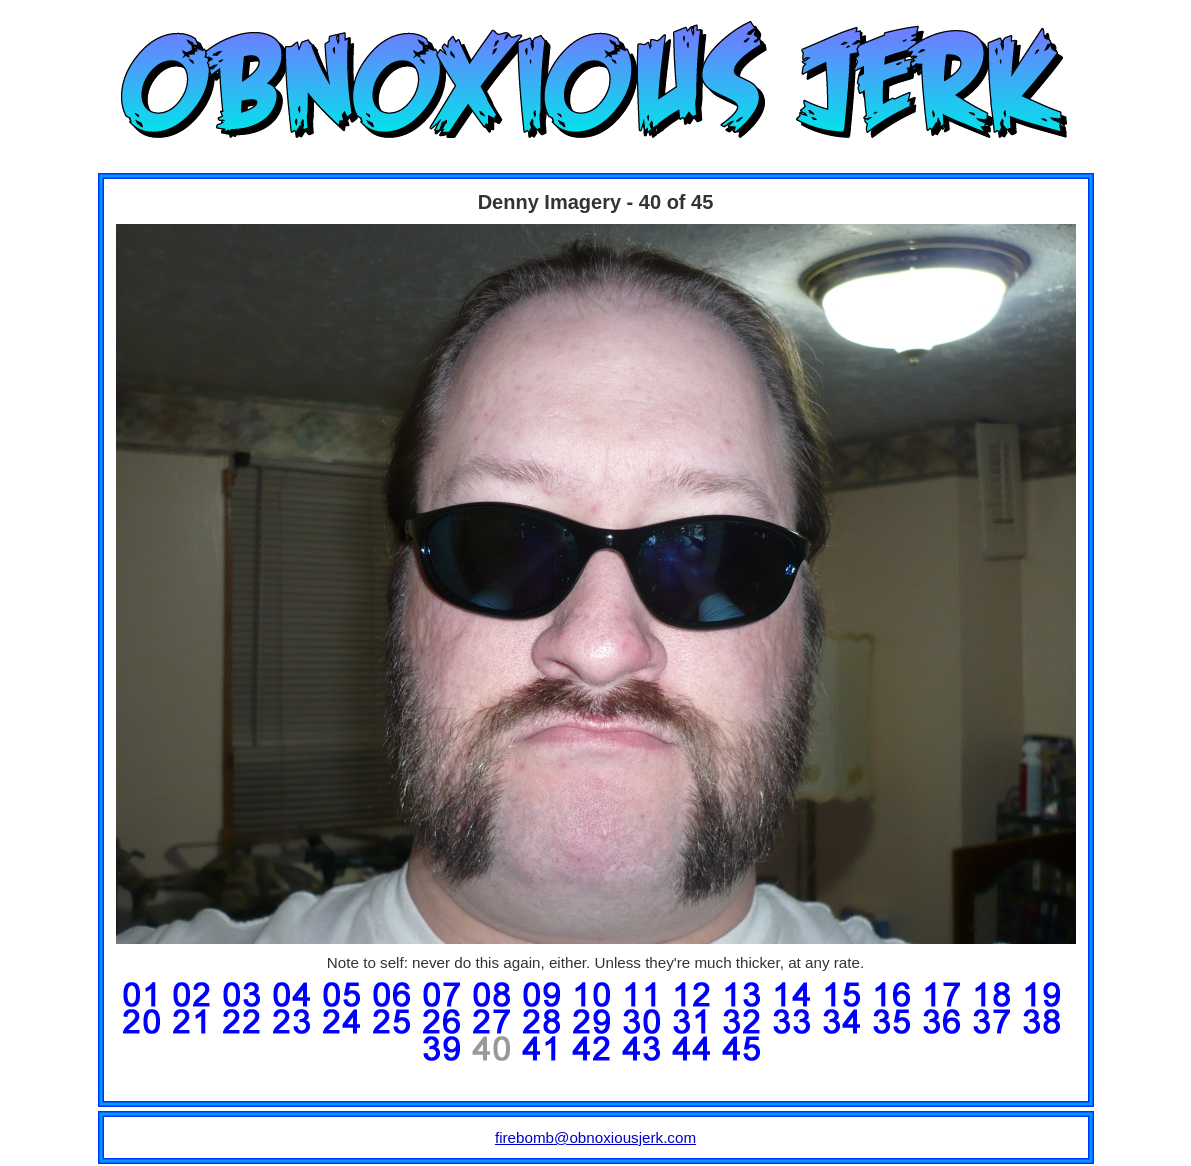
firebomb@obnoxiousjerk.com (595, 1137)
